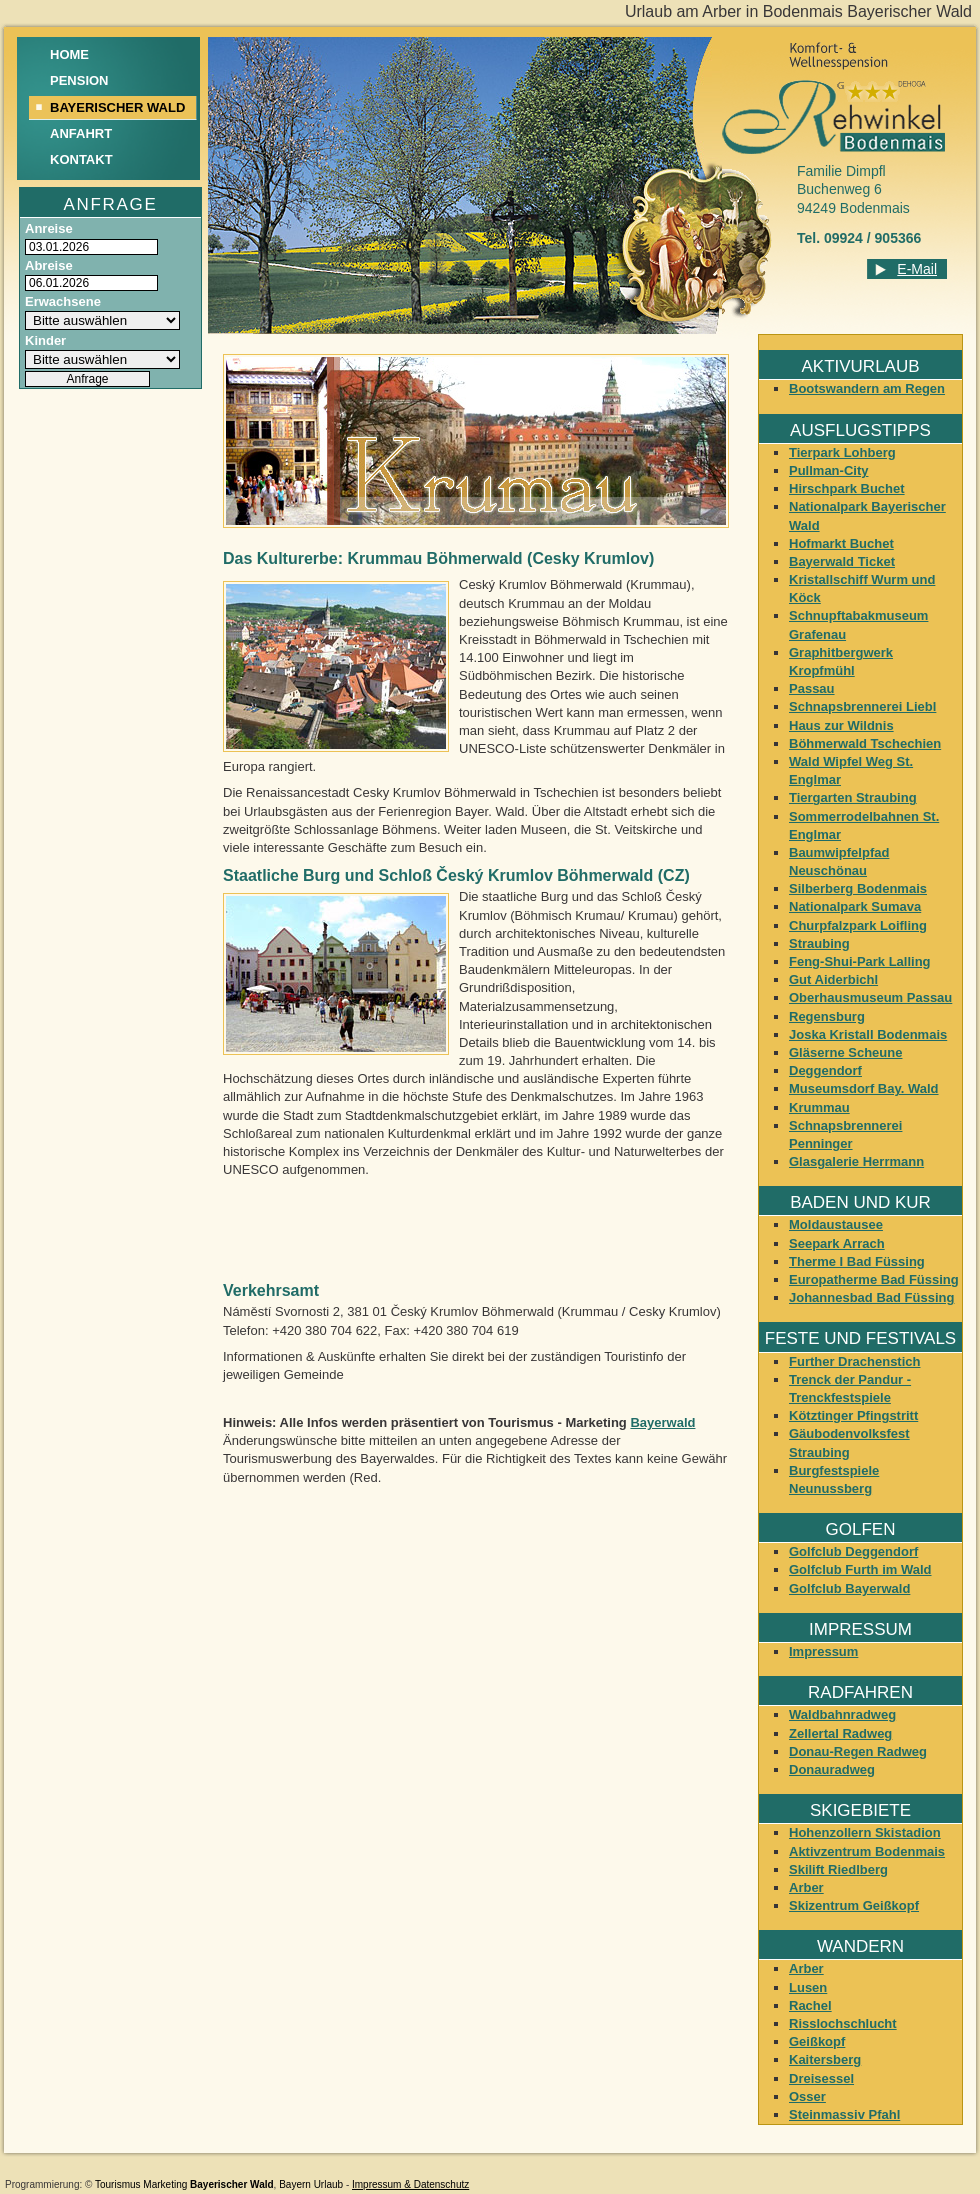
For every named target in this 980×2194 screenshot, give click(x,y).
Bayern (295, 2184)
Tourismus (118, 2184)
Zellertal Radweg (840, 1733)
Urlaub (328, 2184)
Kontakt (81, 159)
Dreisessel (821, 2078)
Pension (79, 80)
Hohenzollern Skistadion (865, 1832)
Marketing (165, 2184)
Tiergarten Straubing (853, 797)
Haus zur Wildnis (841, 725)
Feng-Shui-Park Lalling (860, 961)
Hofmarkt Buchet (841, 543)
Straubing (819, 943)
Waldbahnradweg (842, 1714)
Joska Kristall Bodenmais (868, 1034)
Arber (806, 1887)
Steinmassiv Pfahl (844, 2114)
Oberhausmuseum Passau (870, 997)
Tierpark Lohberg (842, 452)
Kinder (45, 340)
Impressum (823, 1651)
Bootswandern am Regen (867, 388)
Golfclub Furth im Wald (860, 1569)
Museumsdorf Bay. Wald (864, 1088)
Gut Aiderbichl (833, 979)
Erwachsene (63, 301)
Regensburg (827, 1016)
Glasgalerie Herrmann (856, 1161)
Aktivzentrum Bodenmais (867, 1851)
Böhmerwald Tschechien (865, 743)
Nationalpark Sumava (855, 906)
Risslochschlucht (843, 2023)
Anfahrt (81, 133)
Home (69, 54)
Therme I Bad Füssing (857, 1261)
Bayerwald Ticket (842, 561)
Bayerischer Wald (232, 2184)
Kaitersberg (825, 2059)
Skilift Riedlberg (838, 1869)
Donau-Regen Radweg (858, 1751)
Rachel (810, 2005)
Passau (812, 688)
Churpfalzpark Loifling (858, 925)
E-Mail (917, 269)
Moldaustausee (836, 1224)
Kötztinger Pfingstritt (853, 1415)
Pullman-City (828, 470)
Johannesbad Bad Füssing (871, 1297)
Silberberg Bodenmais (858, 888)
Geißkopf (817, 2041)
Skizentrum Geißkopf (854, 1905)
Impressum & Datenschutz (410, 2184)
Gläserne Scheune (845, 1052)
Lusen (808, 1987)
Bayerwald (662, 1422)
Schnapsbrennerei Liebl (862, 706)
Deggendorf (825, 1070)
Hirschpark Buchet (847, 488)
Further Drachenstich (854, 1361)
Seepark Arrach (837, 1243)
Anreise (49, 228)
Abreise (49, 265)
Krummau (819, 1107)
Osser (807, 2096)
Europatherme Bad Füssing (874, 1279)
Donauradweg (832, 1769)
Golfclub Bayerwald (849, 1588)
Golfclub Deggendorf (853, 1551)
